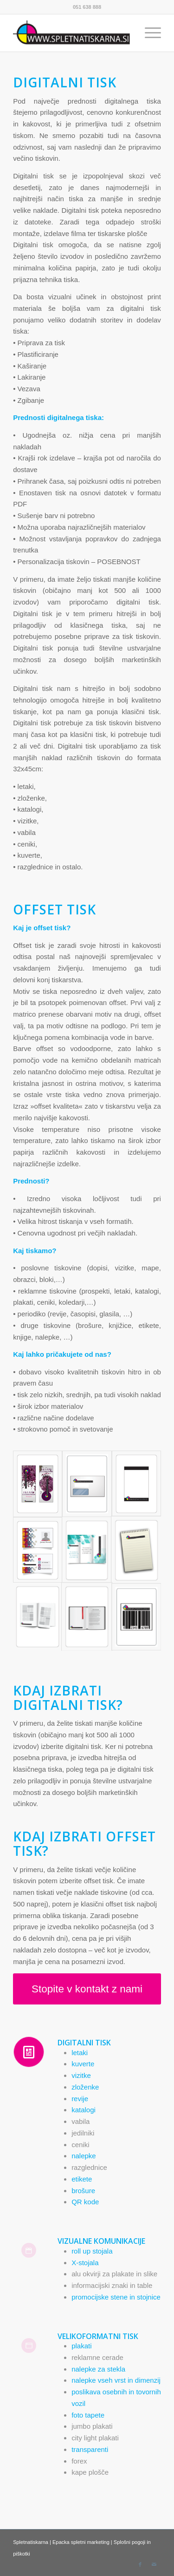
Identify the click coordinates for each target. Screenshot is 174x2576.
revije (79, 2099)
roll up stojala (91, 2251)
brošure (83, 2191)
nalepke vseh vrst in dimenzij (116, 2380)
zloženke (85, 2087)
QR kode (85, 2202)
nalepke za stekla (98, 2369)
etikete (81, 2179)
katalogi (83, 2110)
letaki (79, 2053)
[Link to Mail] (154, 2564)
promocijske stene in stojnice (116, 2297)
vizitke (81, 2075)
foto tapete (87, 2415)
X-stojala (84, 2263)
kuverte (82, 2064)
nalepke (83, 2156)
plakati (81, 2346)
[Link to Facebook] (140, 2564)
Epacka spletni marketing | (83, 2542)
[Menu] (148, 33)
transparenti (89, 2449)
